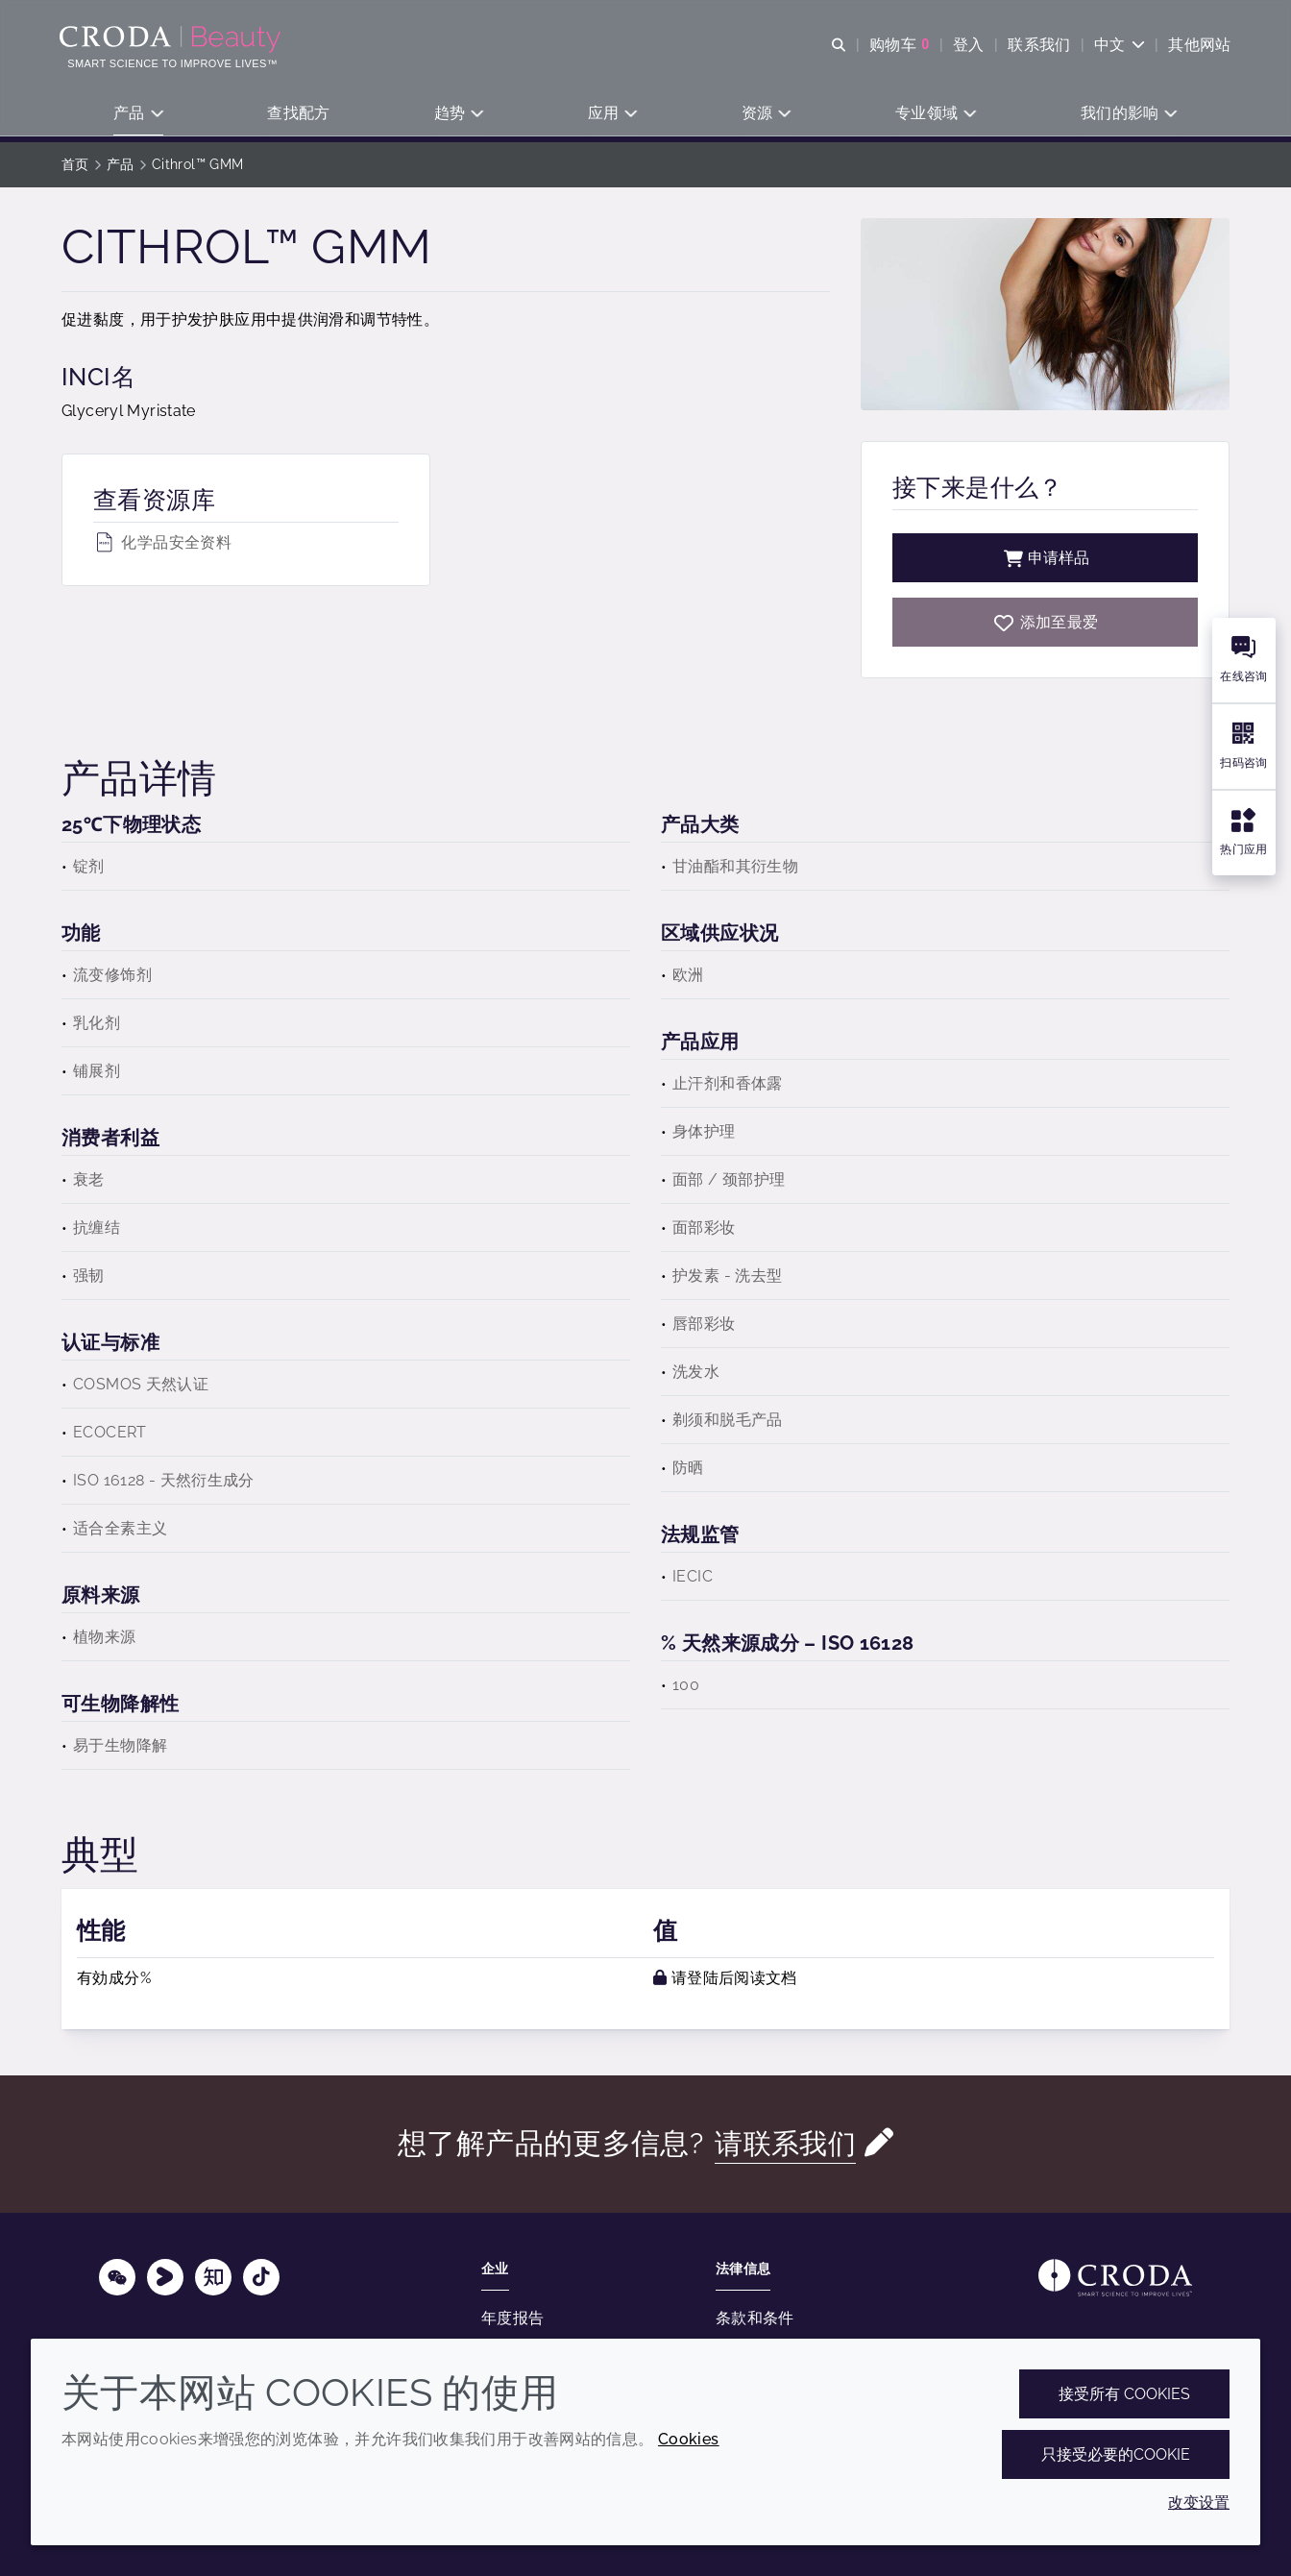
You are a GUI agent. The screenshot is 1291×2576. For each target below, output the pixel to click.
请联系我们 (786, 2143)
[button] (138, 115)
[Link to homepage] (1115, 2277)
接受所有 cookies (1124, 2394)
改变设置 (1199, 2502)
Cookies (688, 2439)
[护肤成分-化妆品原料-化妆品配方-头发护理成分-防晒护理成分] (174, 40)
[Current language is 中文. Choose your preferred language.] (1117, 46)
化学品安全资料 (162, 542)
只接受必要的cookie (1115, 2454)
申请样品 (1045, 558)
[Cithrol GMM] (1045, 622)
